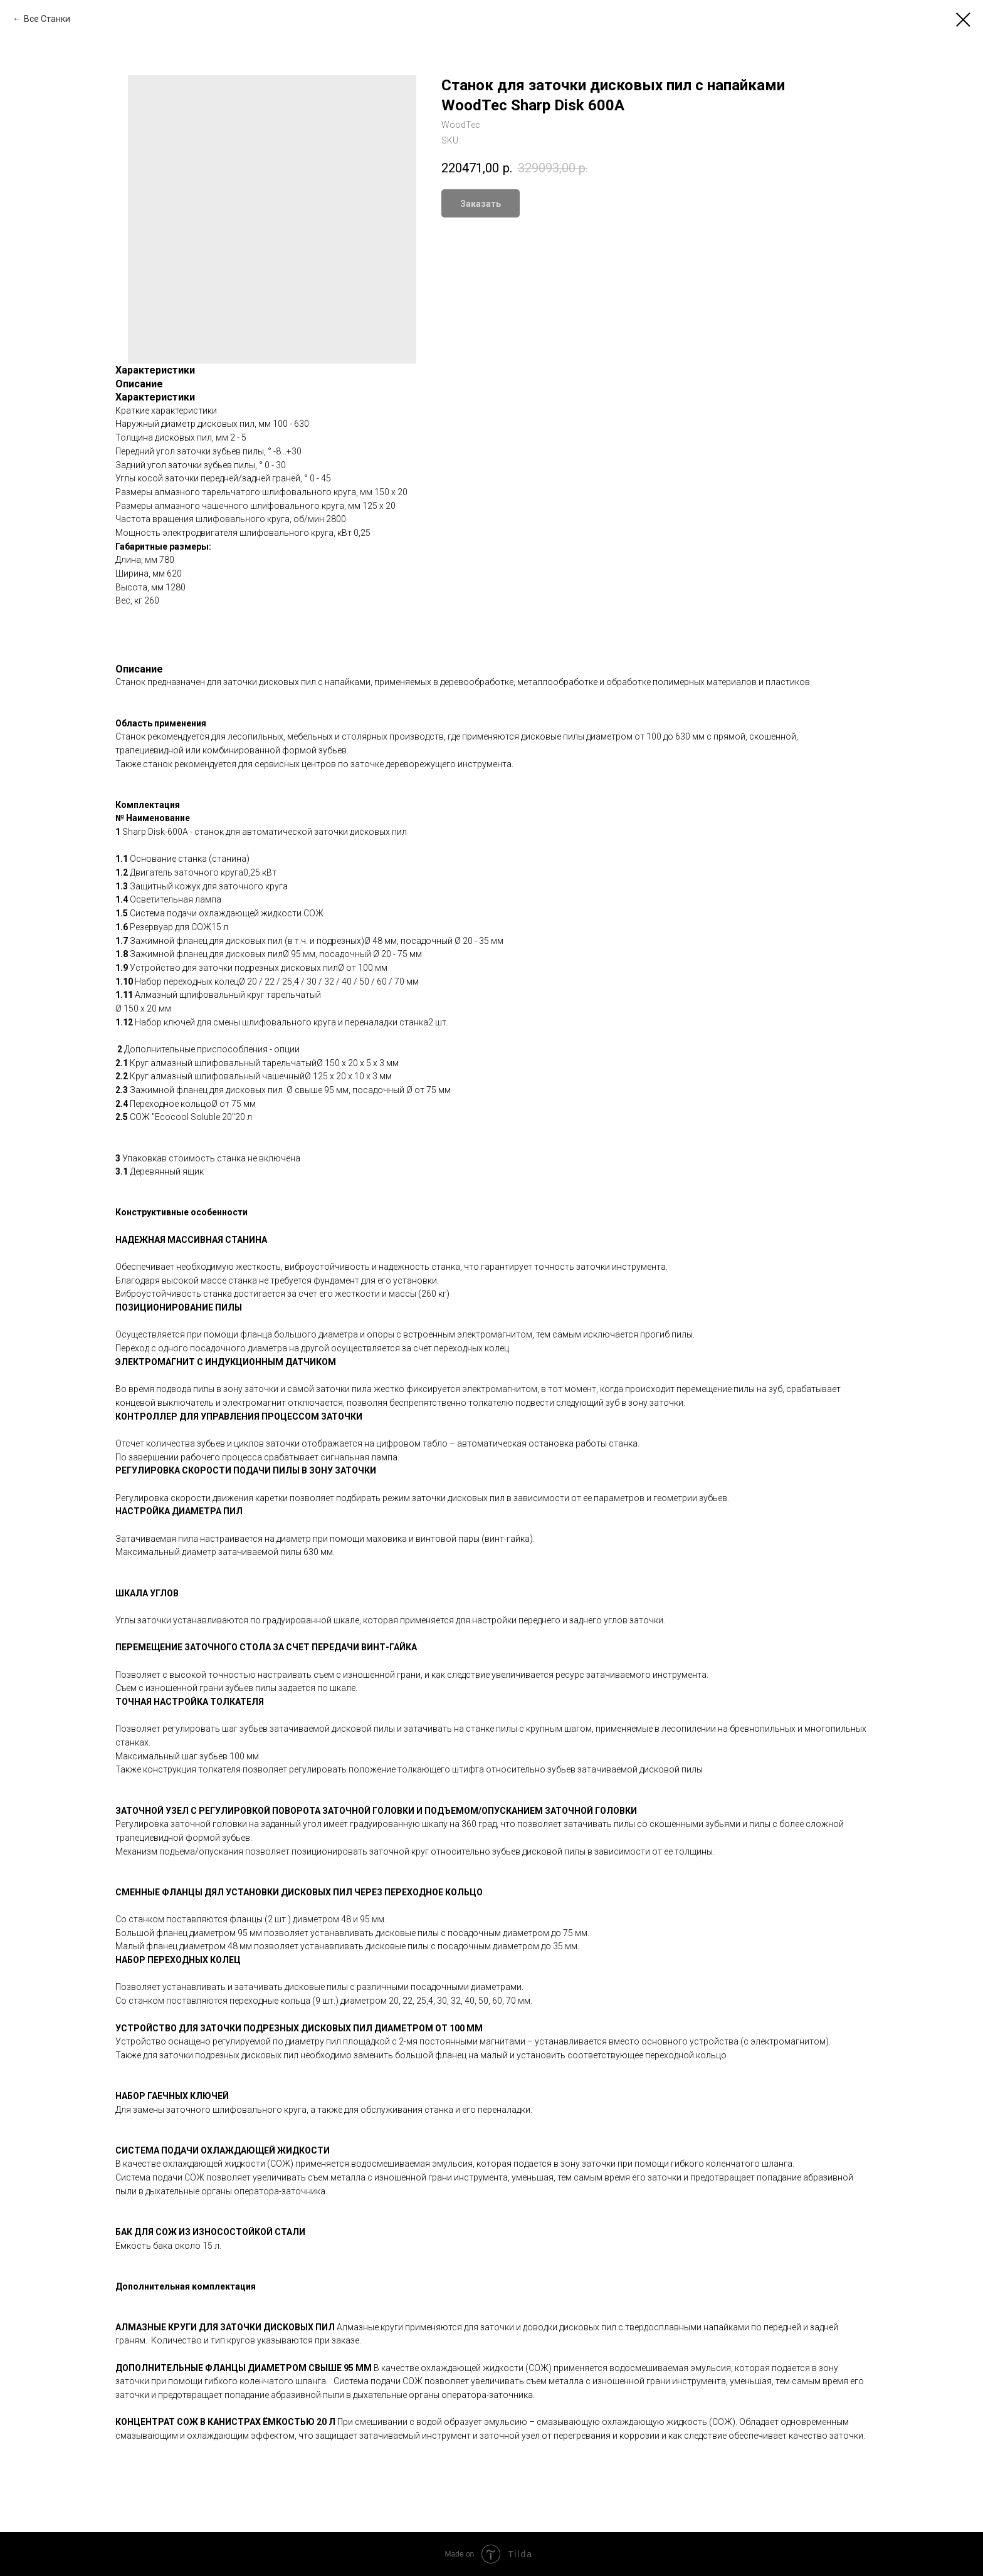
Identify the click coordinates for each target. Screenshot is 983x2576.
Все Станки (47, 19)
